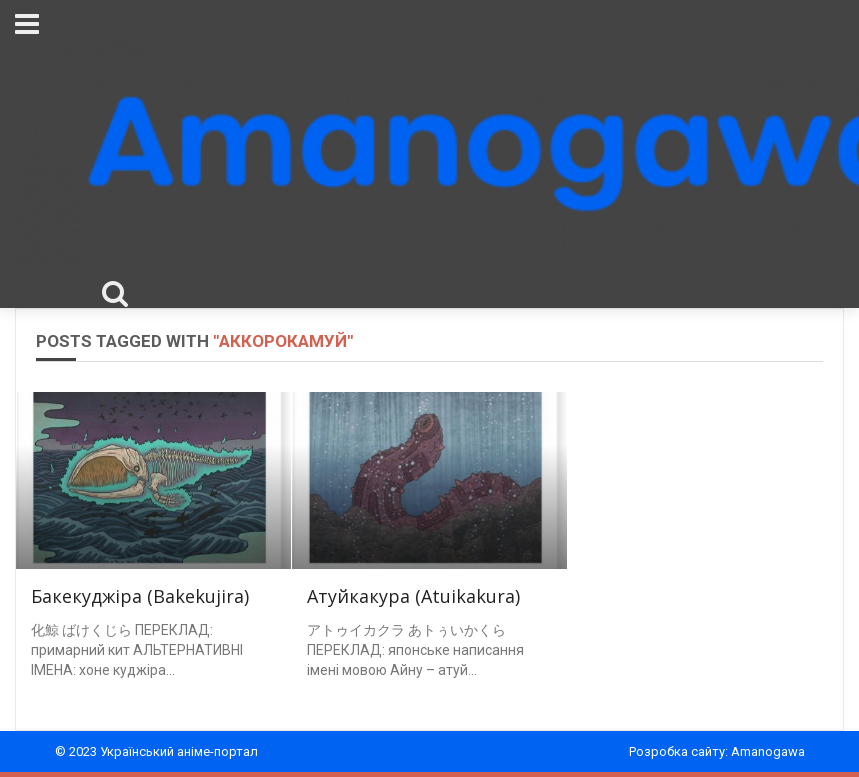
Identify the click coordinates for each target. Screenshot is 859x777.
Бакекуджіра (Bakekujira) (140, 596)
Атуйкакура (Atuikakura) (413, 596)
